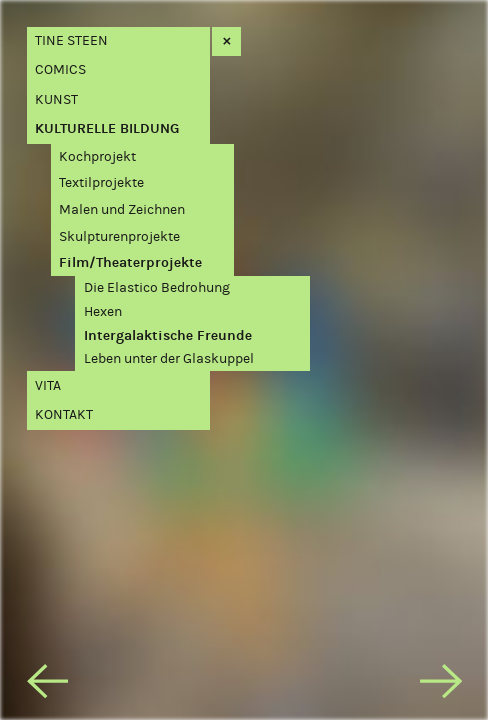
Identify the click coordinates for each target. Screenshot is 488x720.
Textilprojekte (101, 182)
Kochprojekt (97, 156)
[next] (441, 685)
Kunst (56, 99)
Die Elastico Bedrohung (157, 287)
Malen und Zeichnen (122, 209)
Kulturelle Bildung (107, 128)
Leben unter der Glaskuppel (169, 358)
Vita (48, 385)
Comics (60, 69)
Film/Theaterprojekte (130, 262)
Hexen (103, 311)
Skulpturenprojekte (119, 236)
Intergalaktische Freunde (168, 335)
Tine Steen (71, 40)
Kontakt (64, 414)
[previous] (48, 685)
